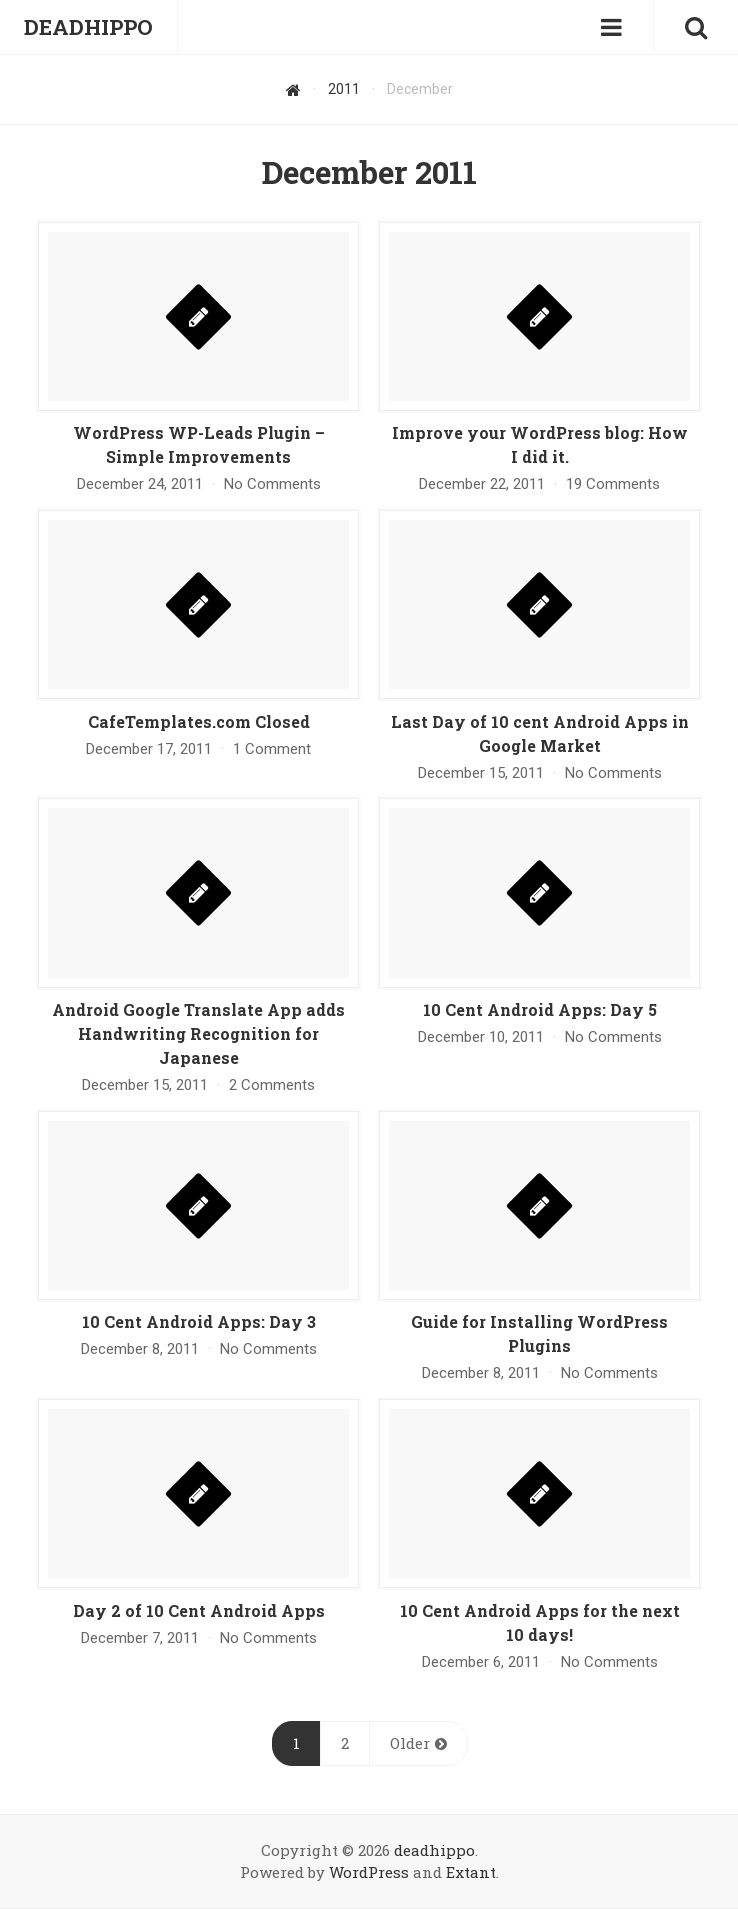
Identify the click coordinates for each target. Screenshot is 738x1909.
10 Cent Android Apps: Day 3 (199, 1321)
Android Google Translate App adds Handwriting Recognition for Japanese (198, 1033)
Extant (471, 1872)
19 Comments (613, 484)
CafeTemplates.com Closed (199, 721)
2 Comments (272, 1085)
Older (410, 1743)
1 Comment (272, 749)
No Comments (272, 484)
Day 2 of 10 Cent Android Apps (199, 1610)
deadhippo (434, 1850)
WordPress (369, 1872)
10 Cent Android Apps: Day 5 (540, 1009)
